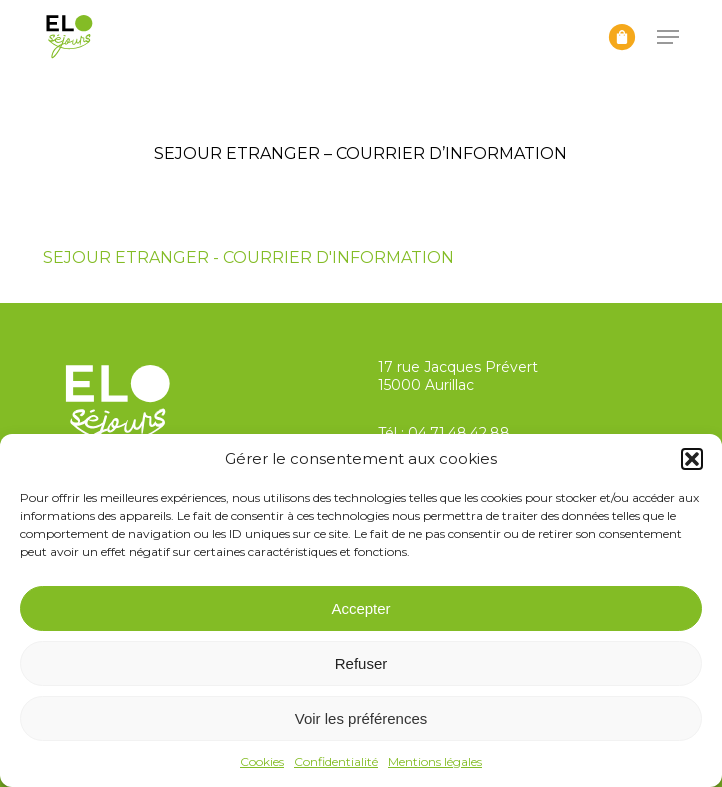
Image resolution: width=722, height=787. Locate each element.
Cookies (262, 761)
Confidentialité (336, 761)
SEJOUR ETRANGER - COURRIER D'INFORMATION (248, 257)
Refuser (361, 663)
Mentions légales (435, 761)
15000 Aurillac (426, 385)
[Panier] (622, 37)
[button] (692, 459)
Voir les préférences (361, 718)
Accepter (360, 608)
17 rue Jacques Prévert (458, 367)
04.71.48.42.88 (459, 433)
